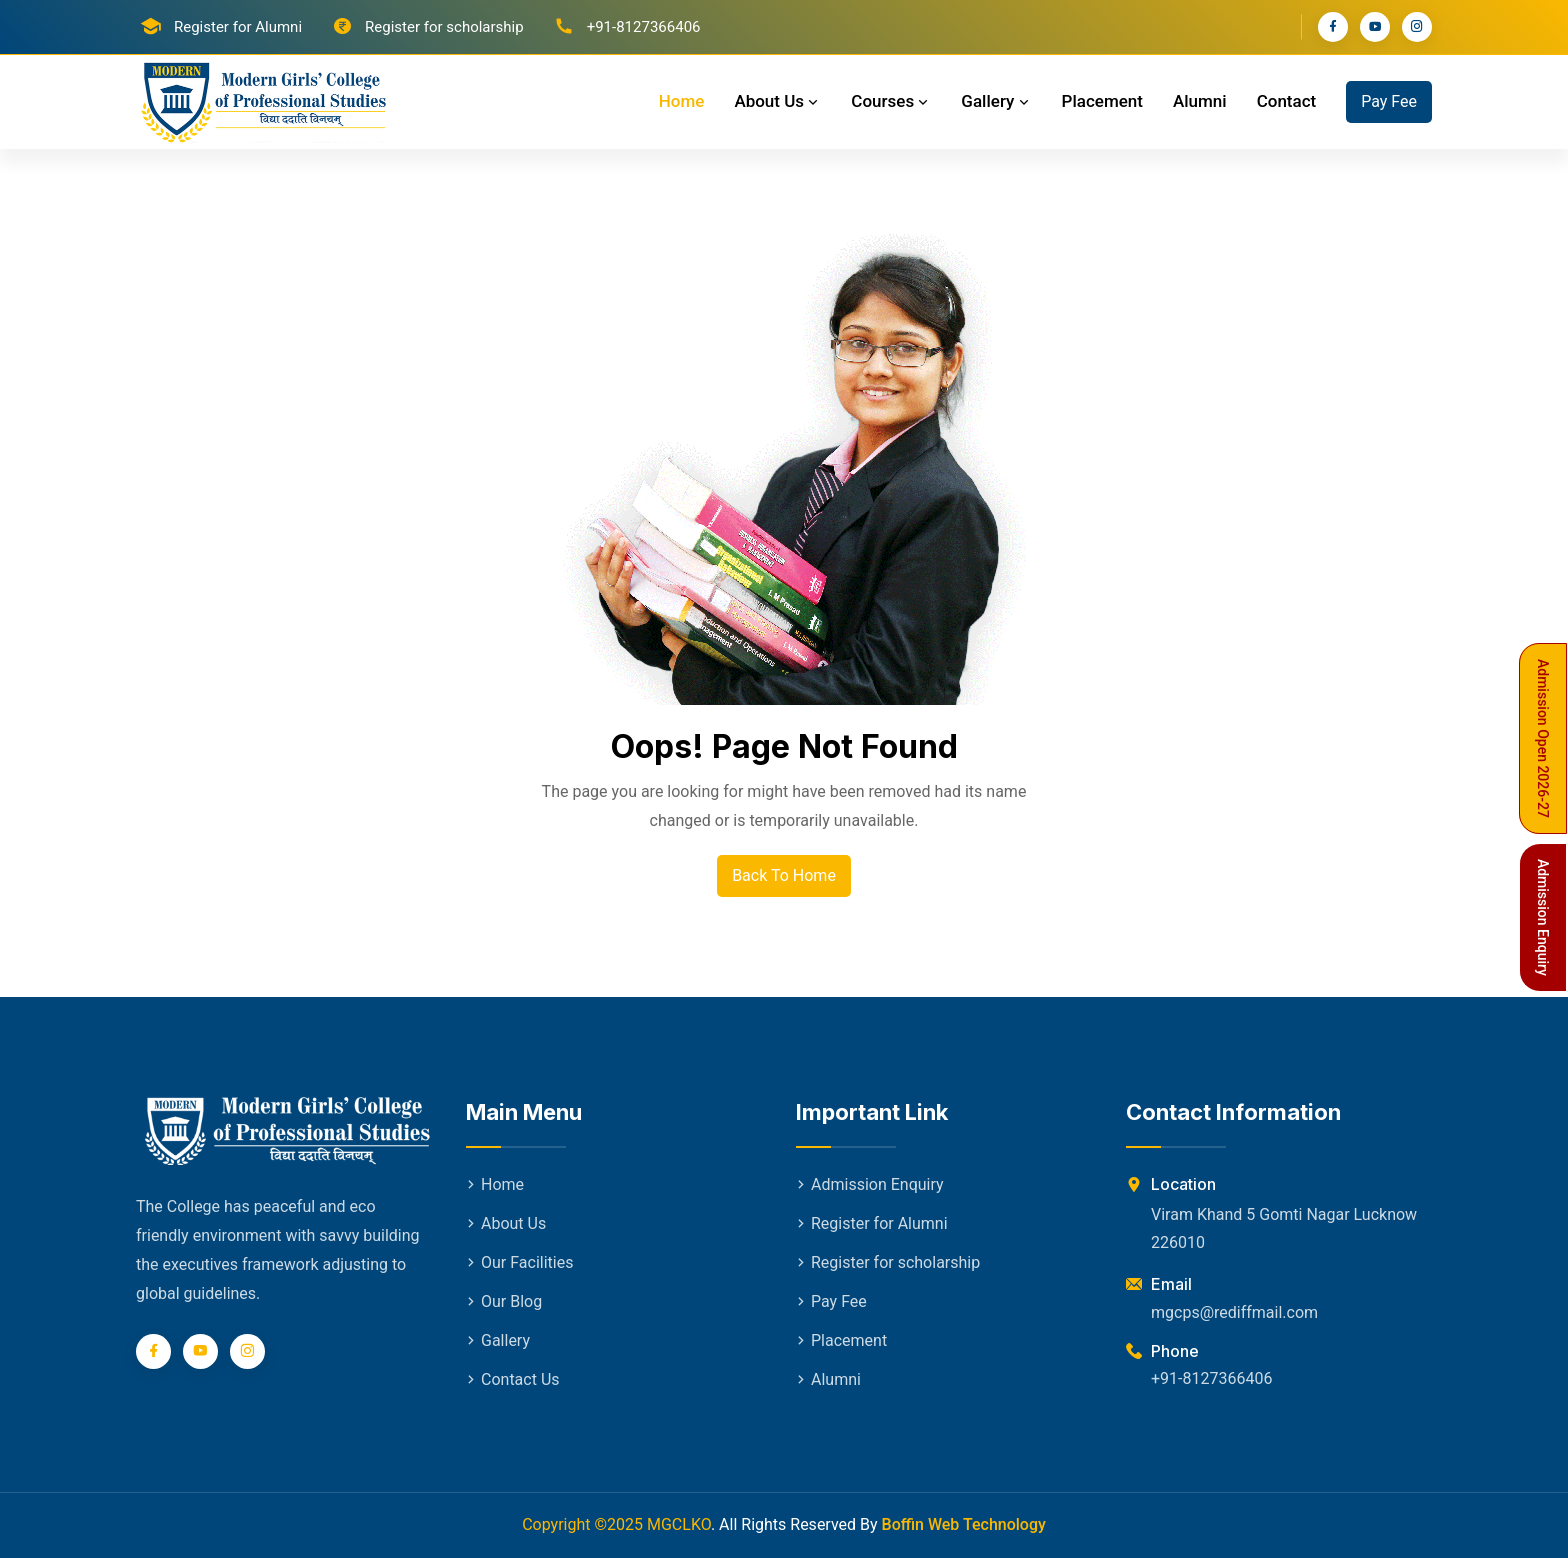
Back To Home (784, 875)
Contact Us (513, 1379)
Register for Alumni (238, 27)
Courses (891, 101)
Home (682, 101)
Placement (1102, 101)
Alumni (1200, 101)
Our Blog (504, 1301)
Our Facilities (519, 1262)
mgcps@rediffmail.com (1234, 1312)
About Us (777, 101)
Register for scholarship (444, 27)
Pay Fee (1389, 101)
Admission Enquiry (870, 1184)
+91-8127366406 (1211, 1378)
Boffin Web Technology (964, 1524)
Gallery (996, 101)
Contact (1287, 101)
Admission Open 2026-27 (1543, 738)
